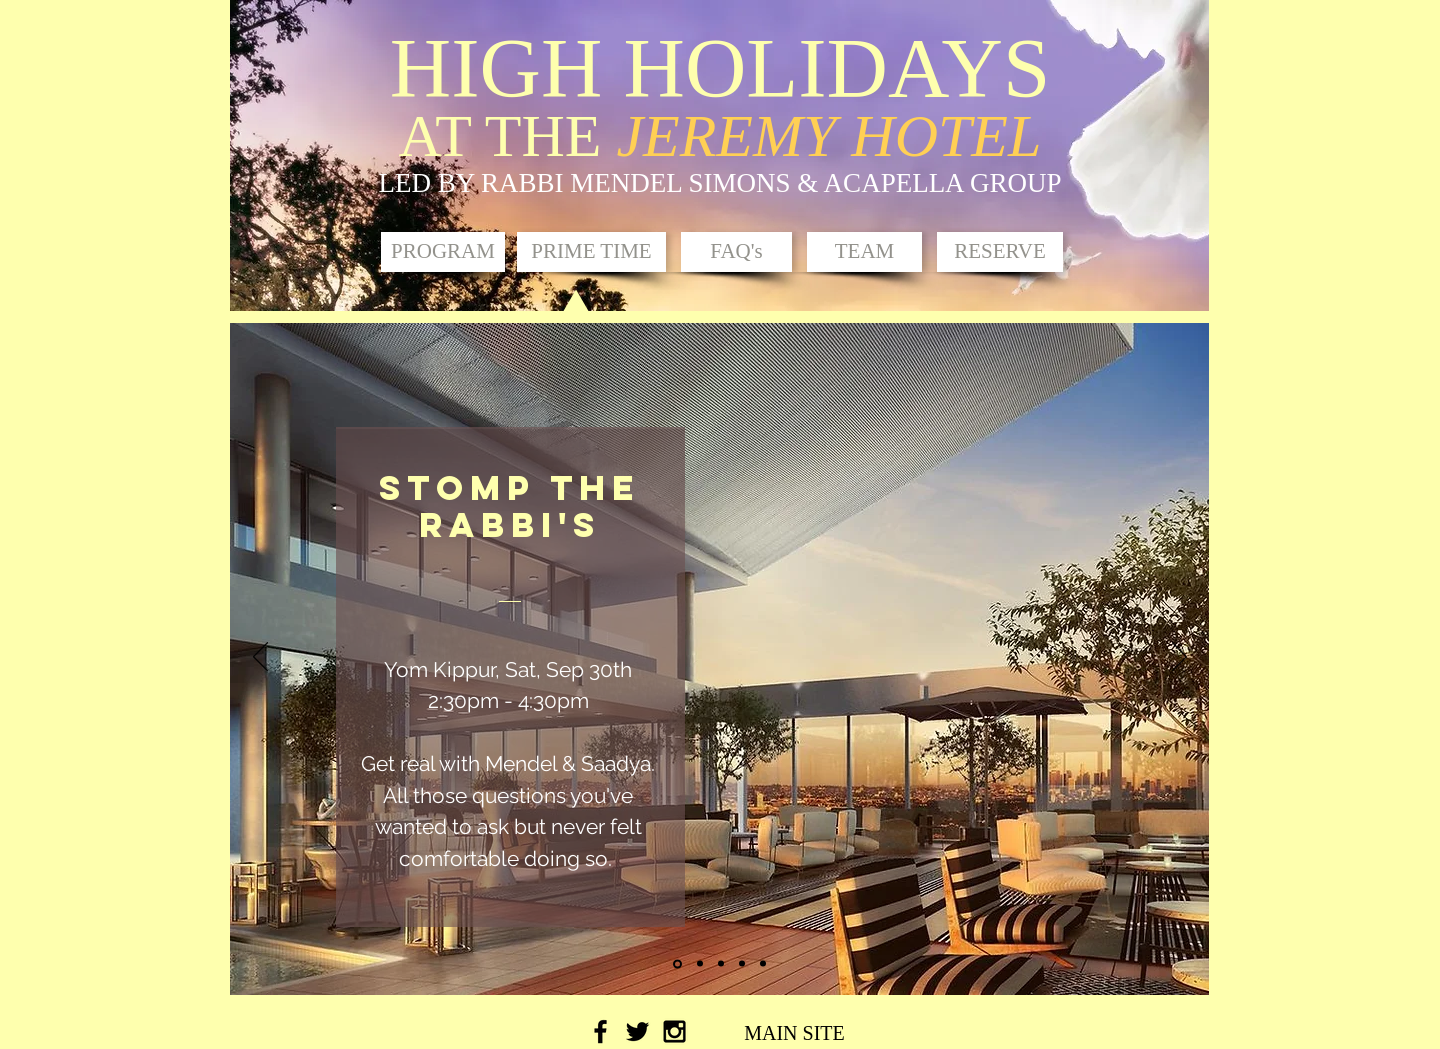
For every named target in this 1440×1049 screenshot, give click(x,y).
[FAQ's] (736, 252)
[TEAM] (864, 252)
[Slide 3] (721, 964)
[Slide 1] (677, 963)
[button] (591, 252)
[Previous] (260, 658)
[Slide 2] (700, 964)
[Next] (1179, 658)
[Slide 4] (742, 964)
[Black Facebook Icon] (600, 1031)
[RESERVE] (1000, 252)
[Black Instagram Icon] (674, 1031)
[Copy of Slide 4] (763, 964)
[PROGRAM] (443, 252)
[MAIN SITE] (794, 1033)
